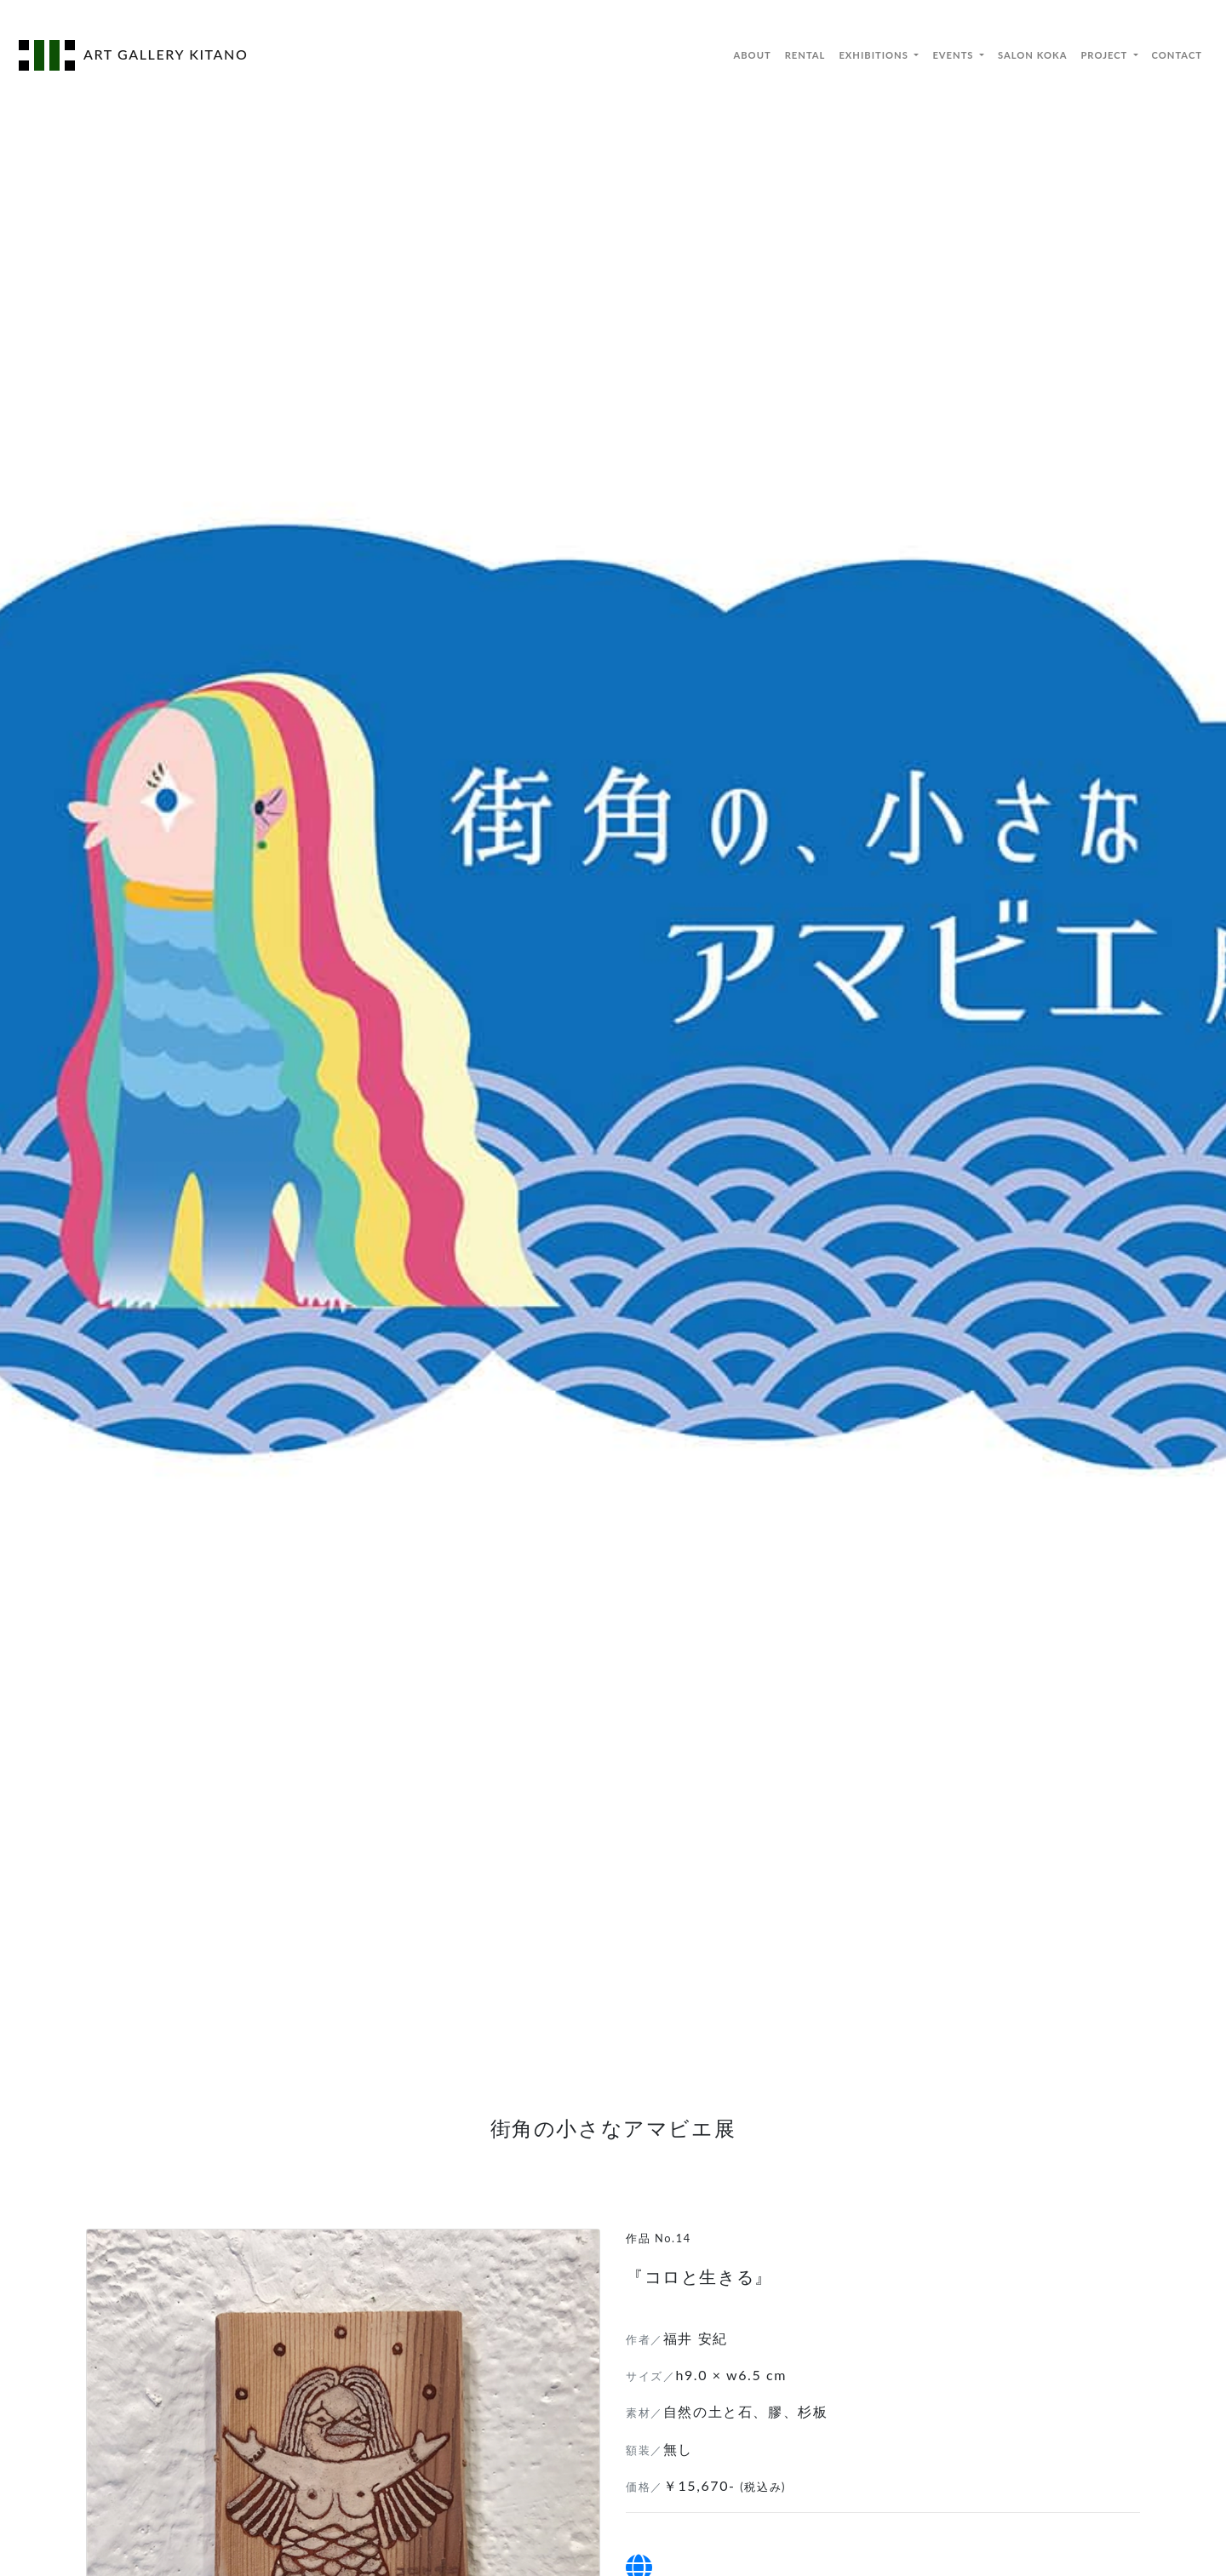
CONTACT (1177, 54)
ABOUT (752, 54)
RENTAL (805, 54)
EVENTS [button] (954, 54)
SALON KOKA (1032, 54)
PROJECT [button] (1105, 54)
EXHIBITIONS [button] (875, 54)
